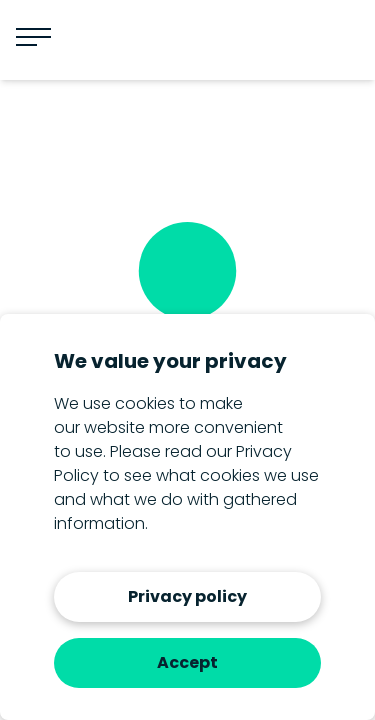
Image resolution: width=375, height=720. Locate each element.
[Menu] (33, 37)
